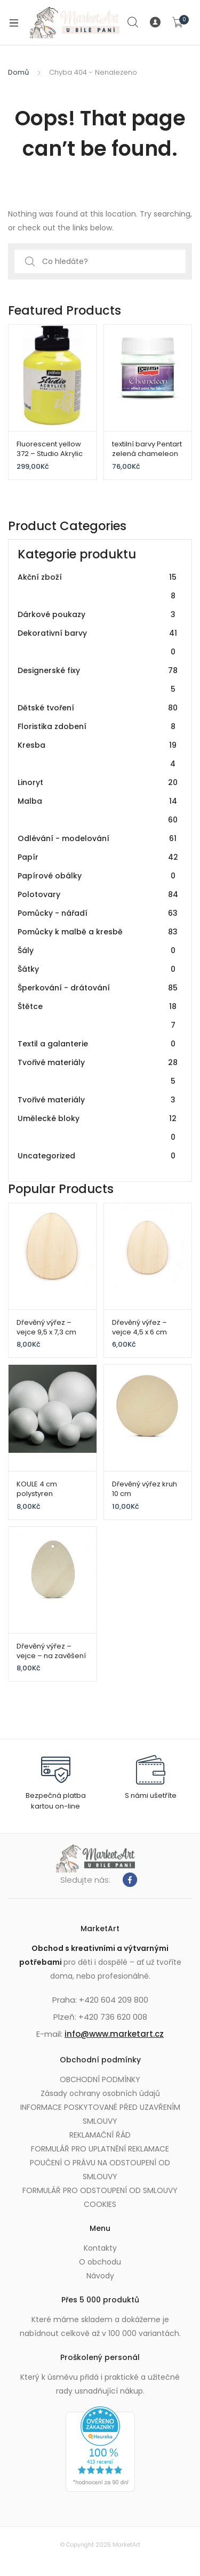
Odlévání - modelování (98, 838)
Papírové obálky (98, 876)
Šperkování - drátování (98, 988)
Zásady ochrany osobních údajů (100, 2093)
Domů (18, 72)
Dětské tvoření (98, 708)
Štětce (98, 1016)
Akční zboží (98, 586)
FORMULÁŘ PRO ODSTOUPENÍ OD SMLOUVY (100, 2190)
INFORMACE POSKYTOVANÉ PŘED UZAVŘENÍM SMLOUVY (100, 2114)
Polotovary (98, 894)
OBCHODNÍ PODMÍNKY (100, 2079)
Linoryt (98, 782)
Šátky (98, 969)
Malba (98, 810)
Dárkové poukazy (98, 614)
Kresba (98, 754)
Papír (98, 857)
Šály (98, 950)
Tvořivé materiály (98, 1072)
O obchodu (100, 2262)
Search (133, 22)
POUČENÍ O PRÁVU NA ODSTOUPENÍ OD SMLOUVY (100, 2169)
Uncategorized (98, 1156)
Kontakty (100, 2248)
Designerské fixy (98, 680)
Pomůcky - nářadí (98, 913)
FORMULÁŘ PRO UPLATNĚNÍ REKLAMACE (100, 2148)
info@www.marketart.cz (114, 2033)
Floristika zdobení (98, 726)
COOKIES (100, 2204)
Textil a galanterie (98, 1044)
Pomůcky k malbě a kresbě (98, 932)
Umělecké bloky (98, 1128)
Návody (100, 2275)
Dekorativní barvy (98, 642)
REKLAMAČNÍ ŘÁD (100, 2135)
